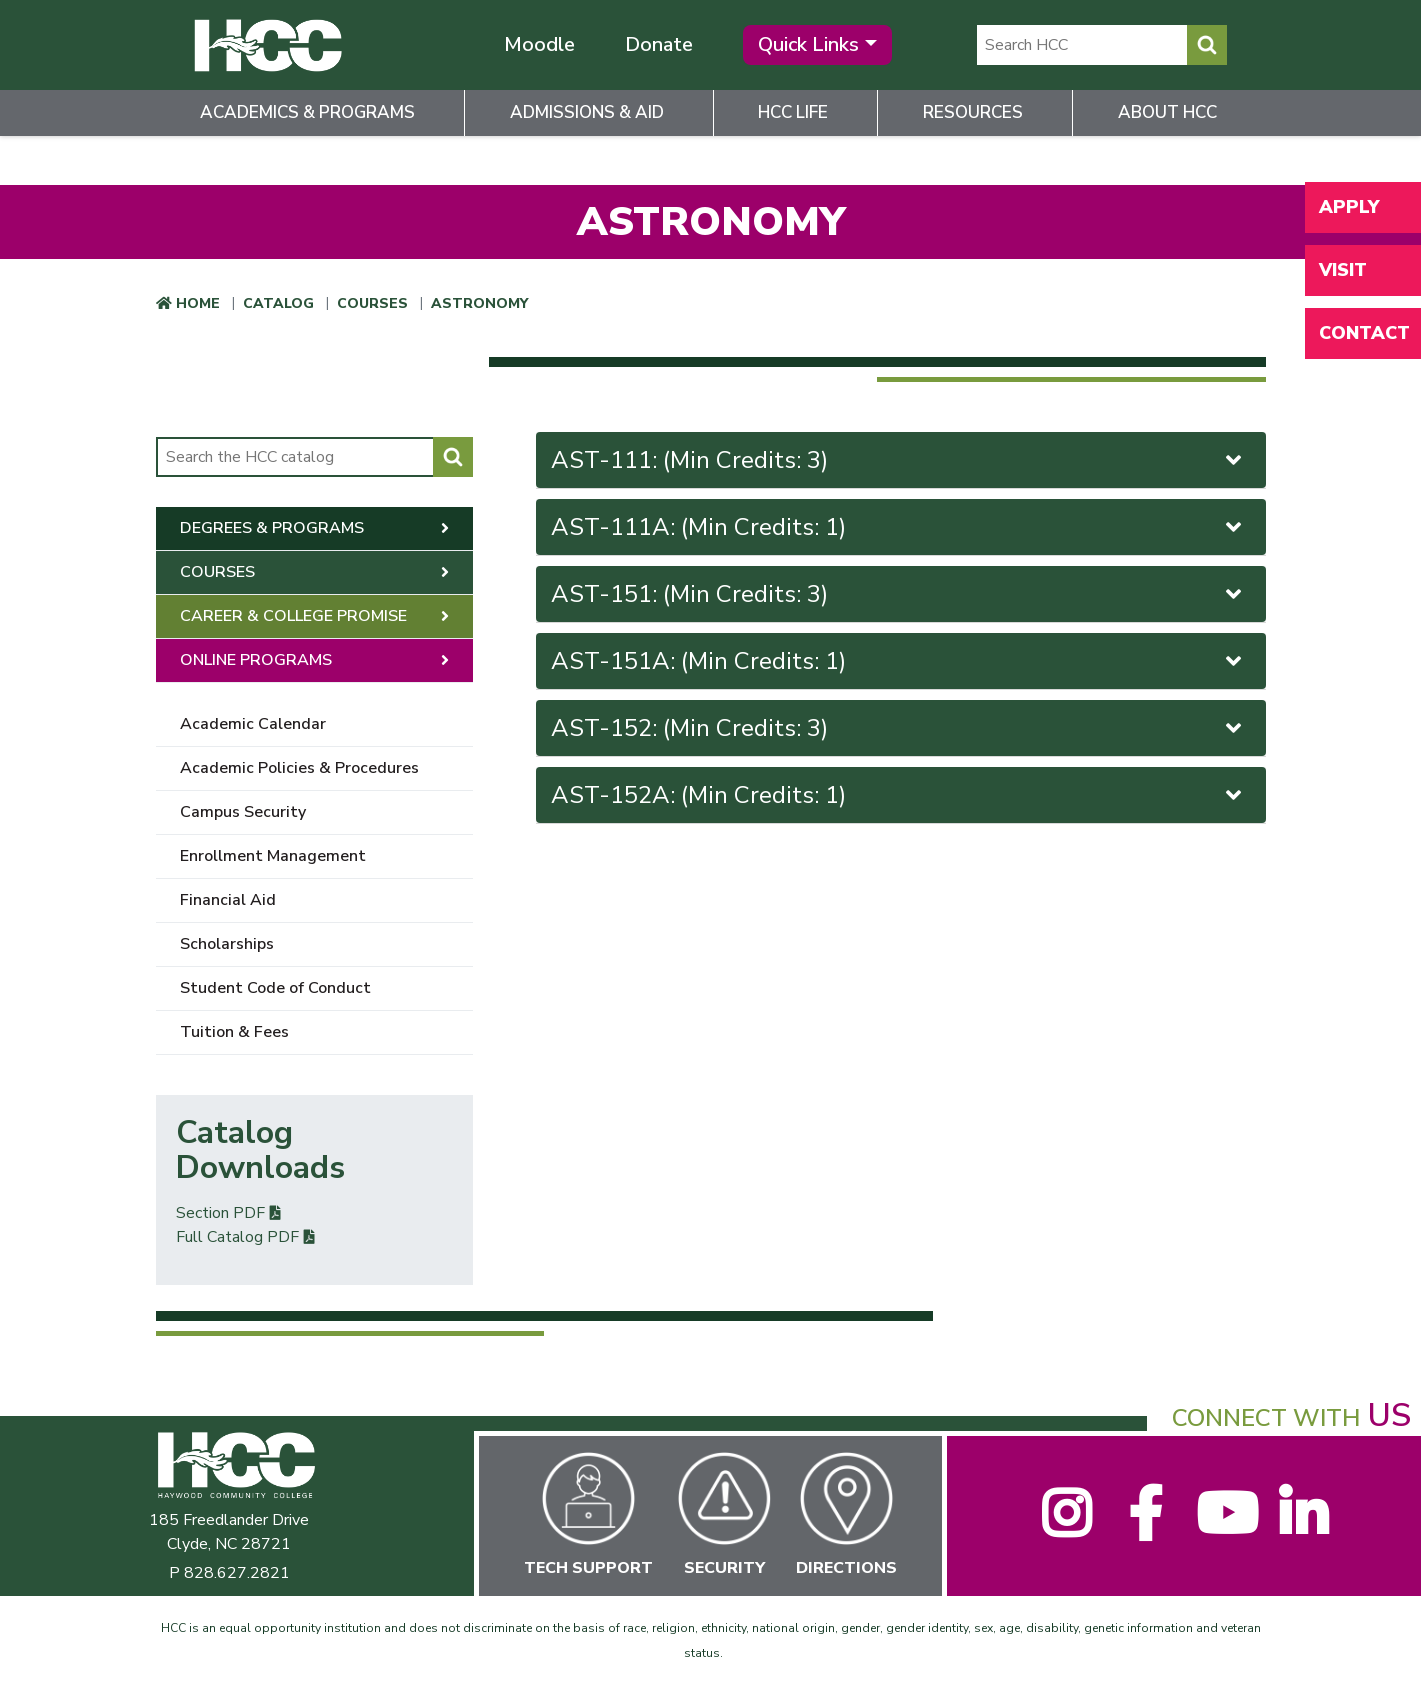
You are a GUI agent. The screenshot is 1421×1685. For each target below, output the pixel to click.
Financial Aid (228, 900)
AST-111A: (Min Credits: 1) (898, 527)
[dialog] (1361, 1625)
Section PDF (220, 1213)
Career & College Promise (293, 616)
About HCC (1167, 112)
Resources (973, 112)
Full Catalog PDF (237, 1237)
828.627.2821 (237, 1573)
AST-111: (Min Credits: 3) (898, 460)
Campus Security (243, 812)
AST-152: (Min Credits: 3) (898, 728)
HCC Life (793, 112)
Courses (372, 303)
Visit (1343, 270)
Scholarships (227, 944)
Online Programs (256, 660)
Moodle (539, 44)
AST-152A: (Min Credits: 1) (898, 795)
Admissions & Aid (587, 112)
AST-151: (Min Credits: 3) (898, 594)
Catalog (278, 303)
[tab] (901, 460)
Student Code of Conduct (275, 988)
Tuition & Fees (234, 1032)
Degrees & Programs (272, 528)
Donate (659, 44)
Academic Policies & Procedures (299, 768)
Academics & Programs (307, 112)
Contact (1364, 333)
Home (198, 303)
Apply (1349, 207)
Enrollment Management (273, 856)
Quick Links (808, 44)
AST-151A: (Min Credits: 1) (898, 661)
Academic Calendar (253, 724)
